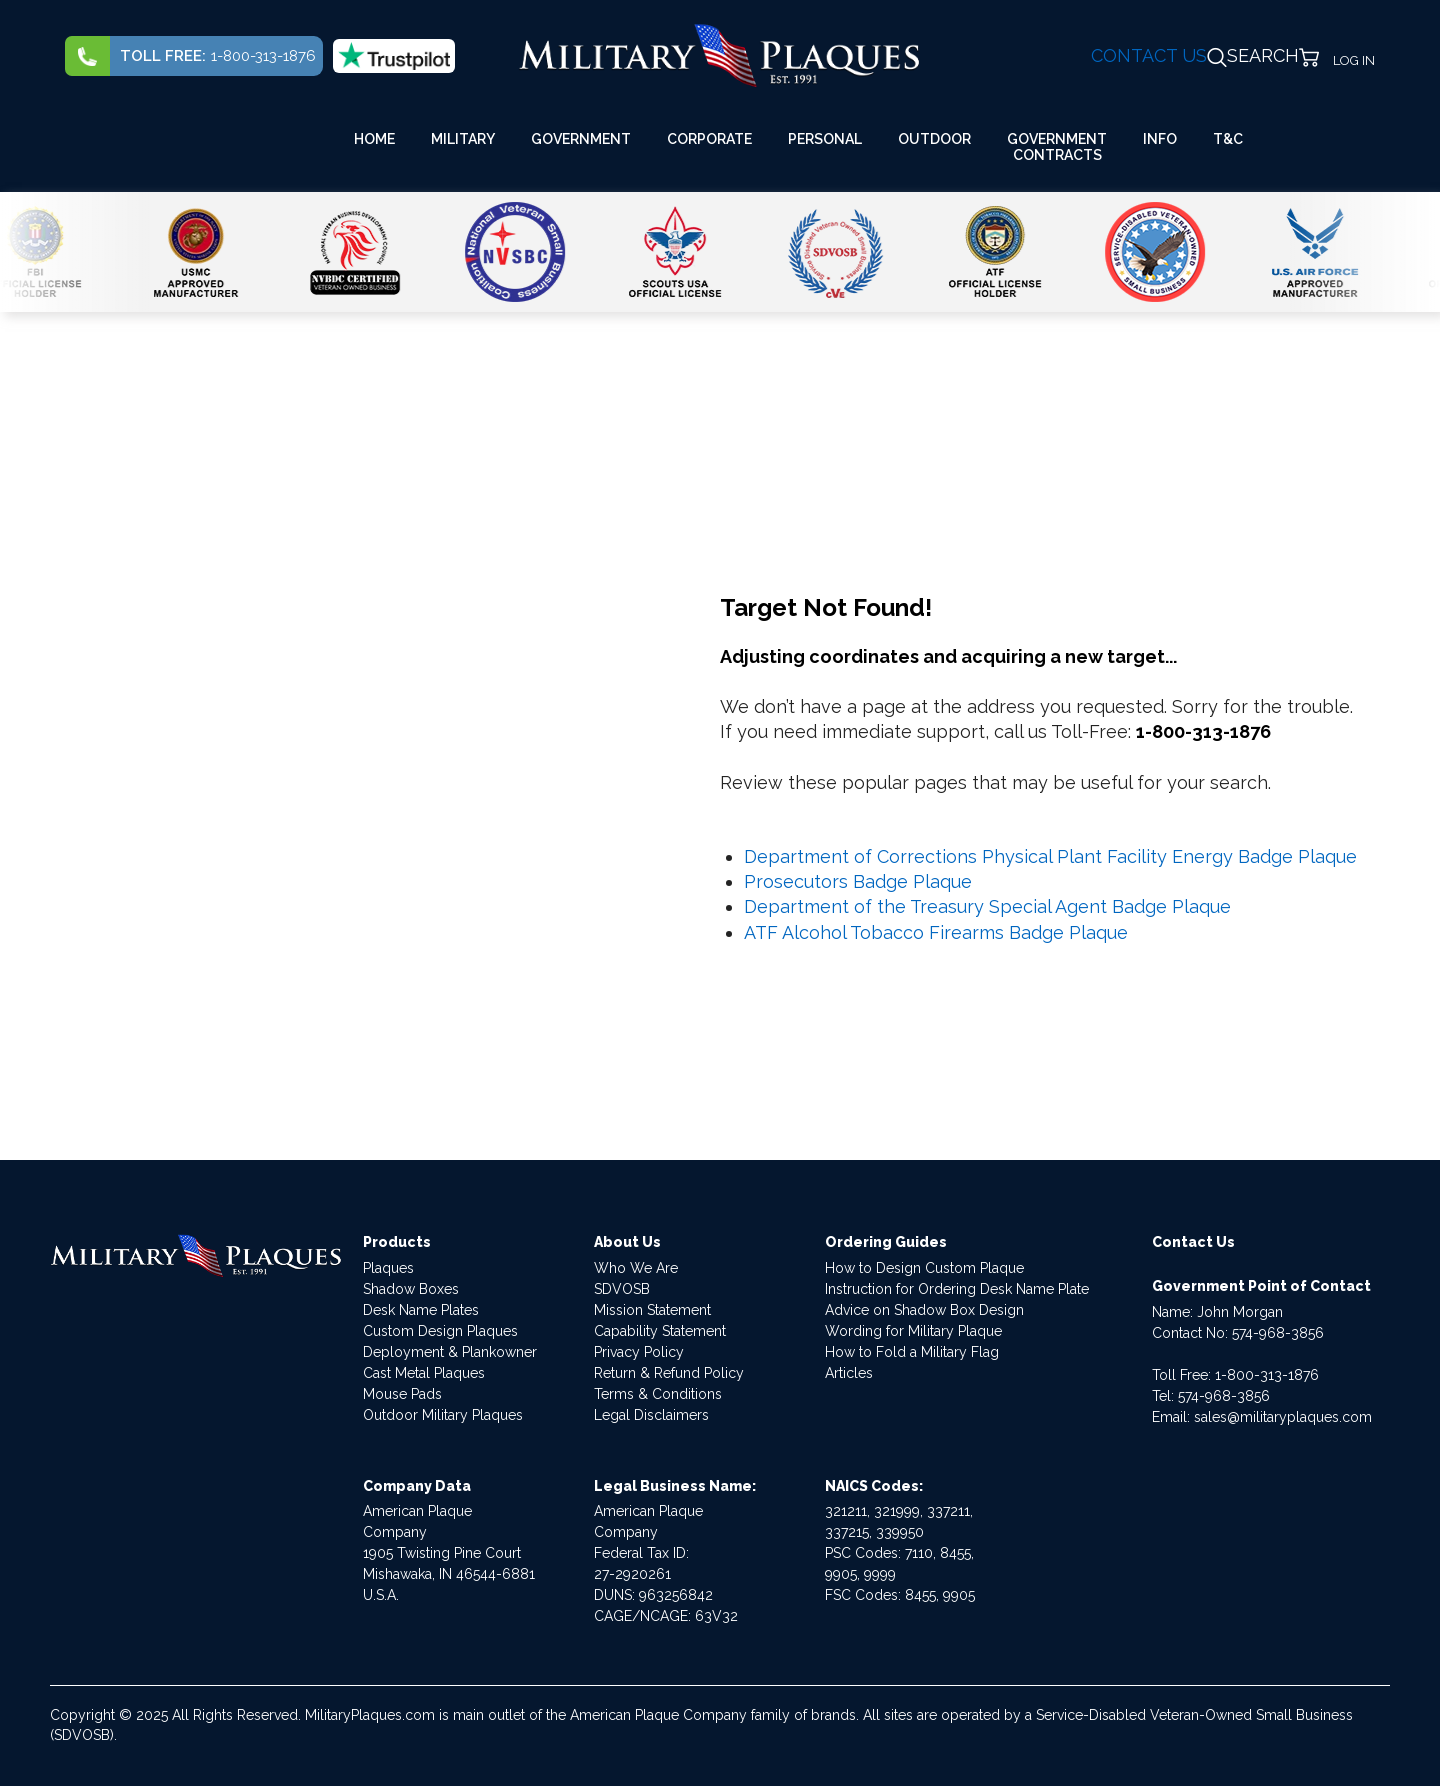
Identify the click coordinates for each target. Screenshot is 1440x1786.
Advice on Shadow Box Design (924, 1310)
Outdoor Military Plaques (443, 1415)
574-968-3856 (1278, 1333)
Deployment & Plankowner (450, 1352)
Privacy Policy (639, 1352)
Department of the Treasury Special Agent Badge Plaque (987, 906)
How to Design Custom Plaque (924, 1268)
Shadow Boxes (411, 1289)
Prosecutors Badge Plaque (858, 881)
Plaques (388, 1268)
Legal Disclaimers (651, 1415)
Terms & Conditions (658, 1394)
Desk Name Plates (421, 1310)
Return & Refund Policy (669, 1373)
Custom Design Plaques (440, 1331)
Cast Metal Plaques (424, 1373)
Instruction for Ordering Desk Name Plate (957, 1289)
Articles (849, 1373)
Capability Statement (660, 1331)
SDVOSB (622, 1289)
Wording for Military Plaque (913, 1331)
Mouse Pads (402, 1394)
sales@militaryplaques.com (1283, 1417)
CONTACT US (1149, 55)
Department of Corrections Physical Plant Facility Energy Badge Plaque (1050, 856)
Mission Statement (652, 1310)
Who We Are (636, 1268)
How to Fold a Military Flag (912, 1352)
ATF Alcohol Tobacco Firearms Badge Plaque (936, 932)
